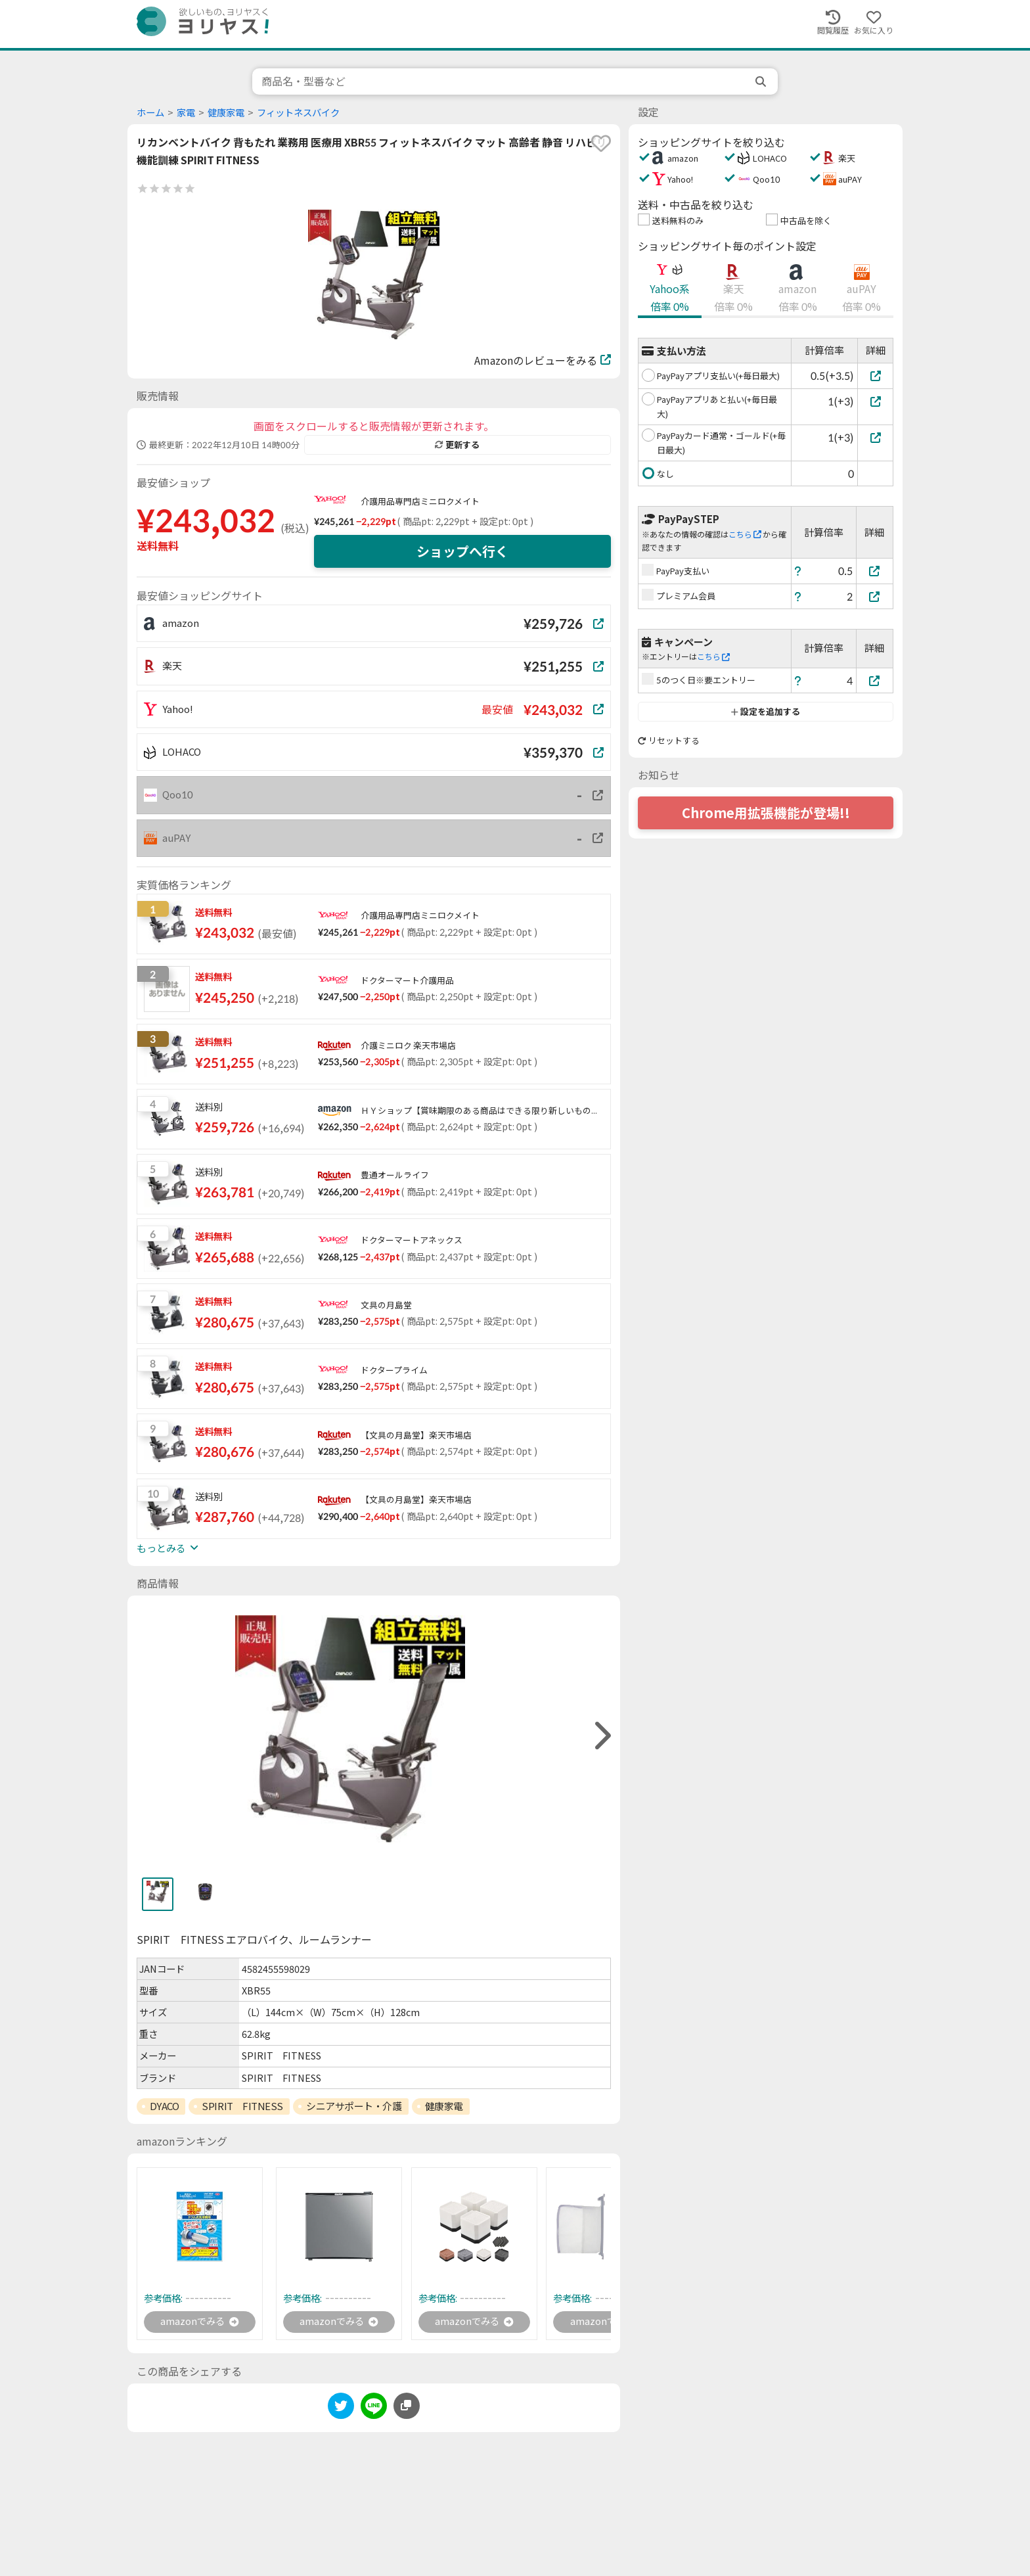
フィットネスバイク (298, 112)
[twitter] (341, 2409)
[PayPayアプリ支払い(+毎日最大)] (875, 375)
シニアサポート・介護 (354, 2106)
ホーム (150, 112)
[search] (762, 81)
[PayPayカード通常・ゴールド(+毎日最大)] (875, 437)
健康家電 (226, 112)
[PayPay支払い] (875, 571)
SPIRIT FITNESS (242, 2106)
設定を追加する (765, 711)
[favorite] (601, 143)
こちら (744, 535)
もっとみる (167, 1548)
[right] (601, 1736)
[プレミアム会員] (875, 596)
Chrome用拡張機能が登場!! (766, 813)
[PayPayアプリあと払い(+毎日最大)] (875, 401)
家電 (186, 112)
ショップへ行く (462, 551)
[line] (373, 2409)
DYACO (164, 2106)
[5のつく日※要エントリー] (875, 680)
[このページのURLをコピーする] (406, 2407)
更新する (457, 445)
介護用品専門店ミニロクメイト (420, 501)
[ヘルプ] (798, 571)
